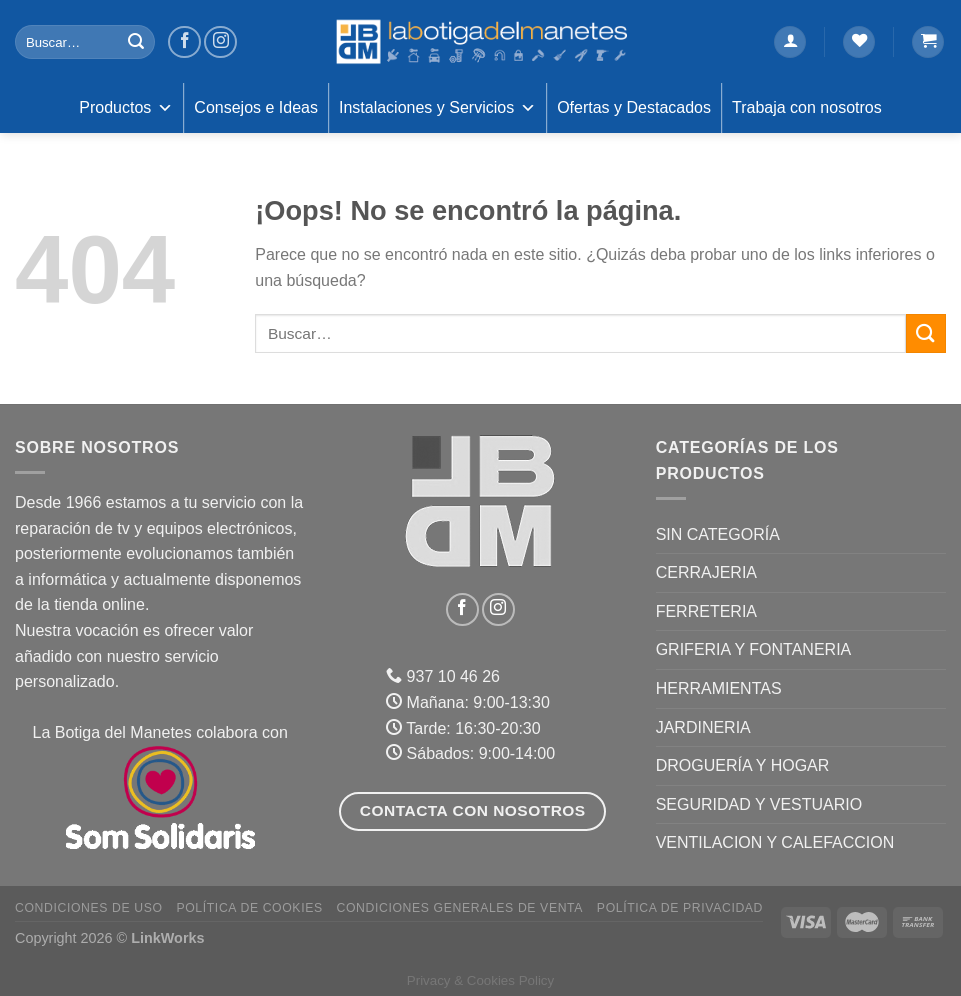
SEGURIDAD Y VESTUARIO (759, 804)
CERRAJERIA (706, 572)
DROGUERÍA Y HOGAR (743, 765)
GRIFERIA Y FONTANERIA (754, 649)
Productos (126, 108)
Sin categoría (718, 534)
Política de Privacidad (680, 908)
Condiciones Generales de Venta (460, 908)
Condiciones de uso (89, 908)
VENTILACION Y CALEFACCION (775, 842)
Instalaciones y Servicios (437, 108)
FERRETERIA (706, 611)
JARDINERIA (703, 727)
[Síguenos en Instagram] (220, 42)
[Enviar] (137, 42)
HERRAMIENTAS (719, 688)
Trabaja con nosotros (807, 107)
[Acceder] (790, 42)
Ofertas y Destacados (634, 107)
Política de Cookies (249, 908)
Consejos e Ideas (256, 107)
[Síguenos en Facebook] (184, 42)
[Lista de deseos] (859, 42)
